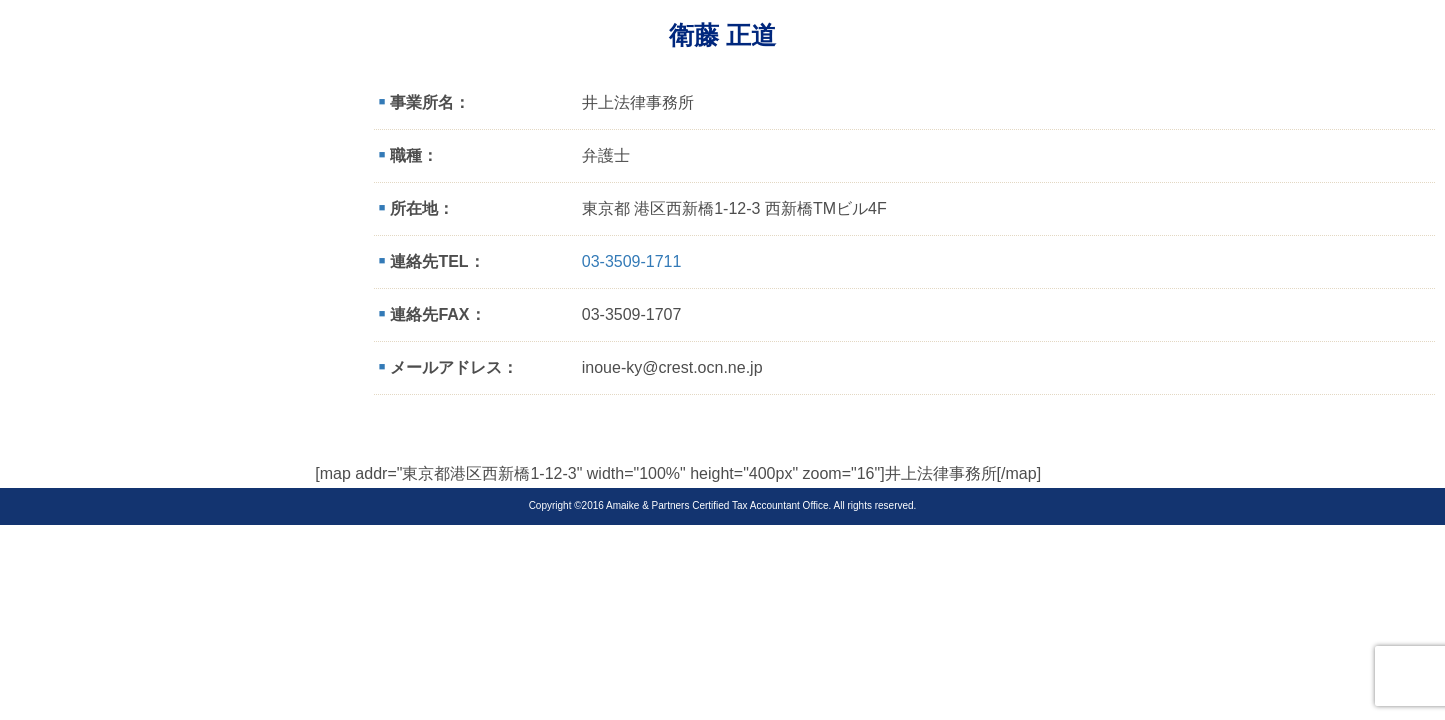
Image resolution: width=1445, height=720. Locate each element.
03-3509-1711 (632, 261)
